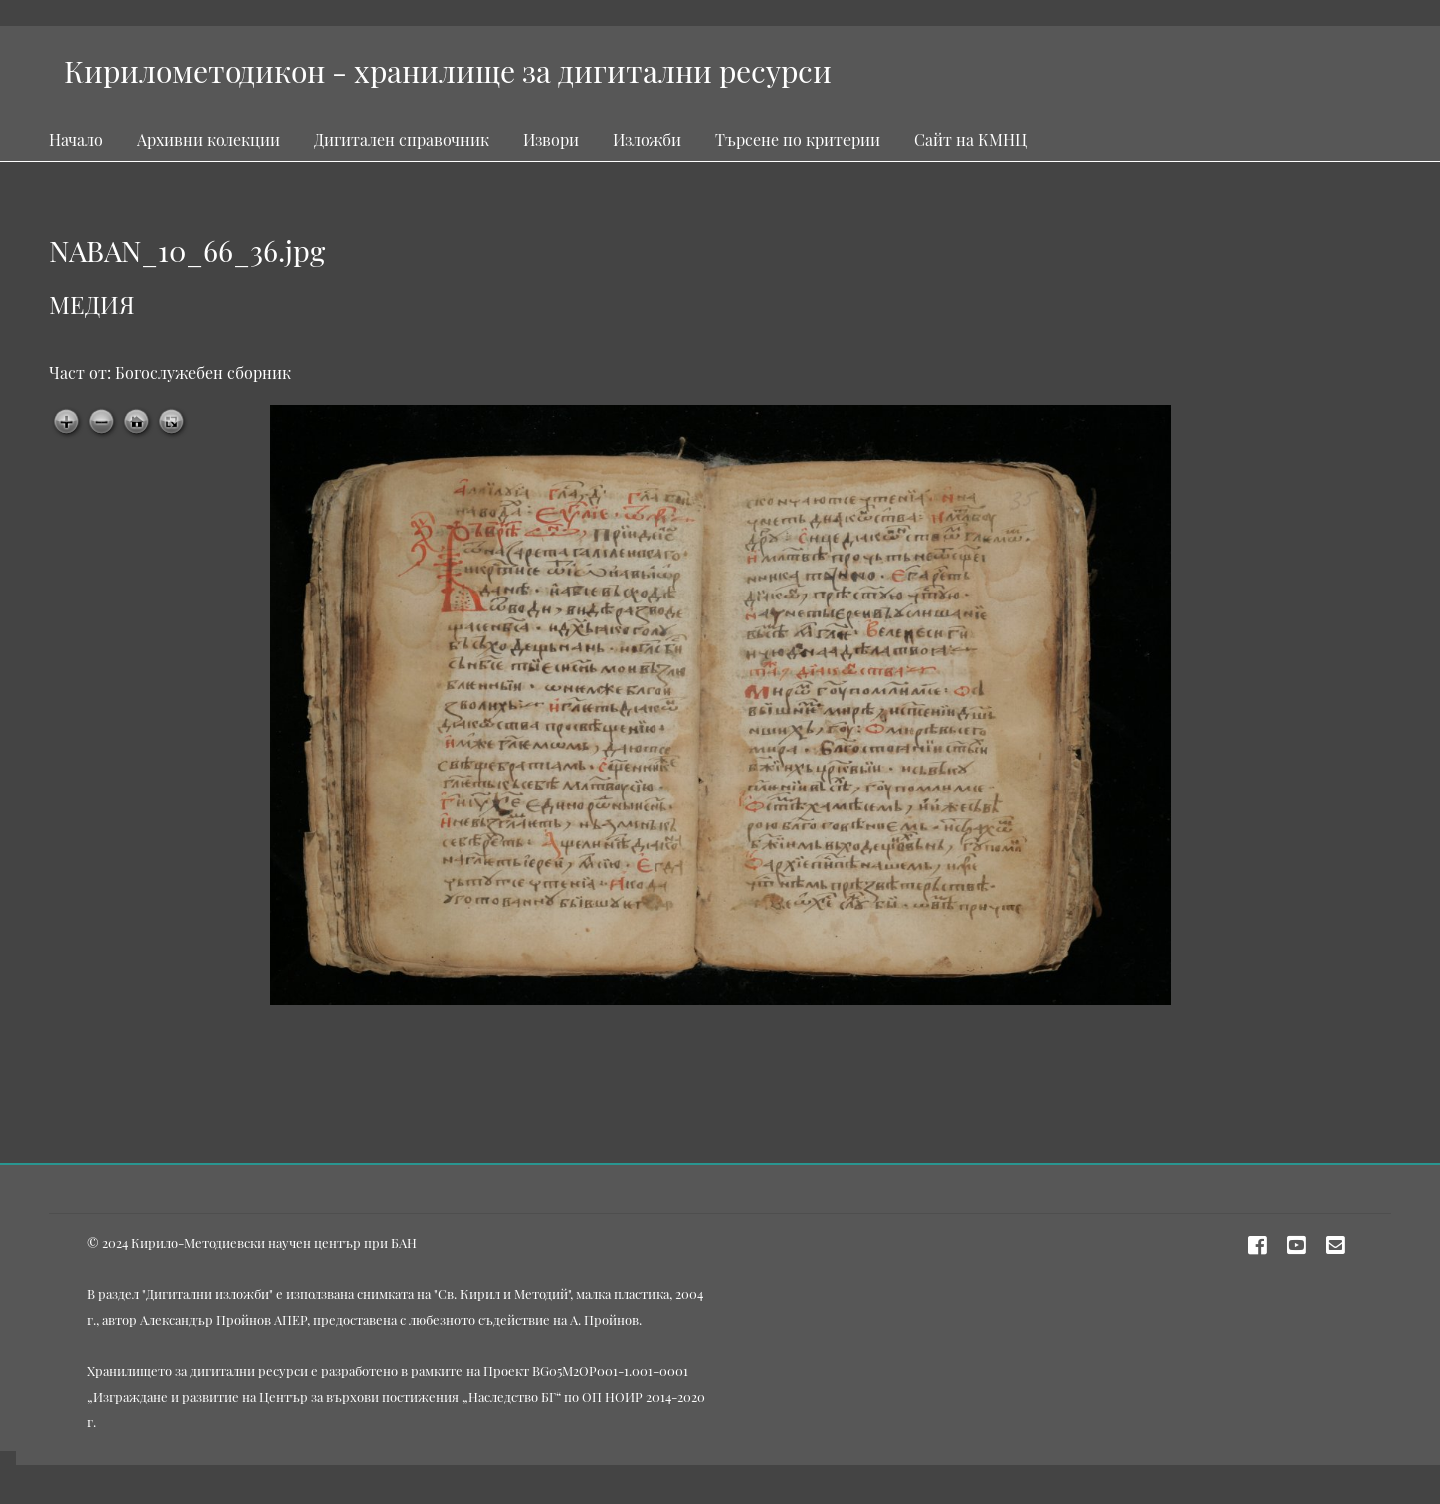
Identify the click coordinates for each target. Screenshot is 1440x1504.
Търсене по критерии (797, 139)
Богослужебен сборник (203, 372)
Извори (551, 139)
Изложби (647, 139)
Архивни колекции (208, 139)
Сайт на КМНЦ (970, 139)
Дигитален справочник (401, 139)
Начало (76, 139)
